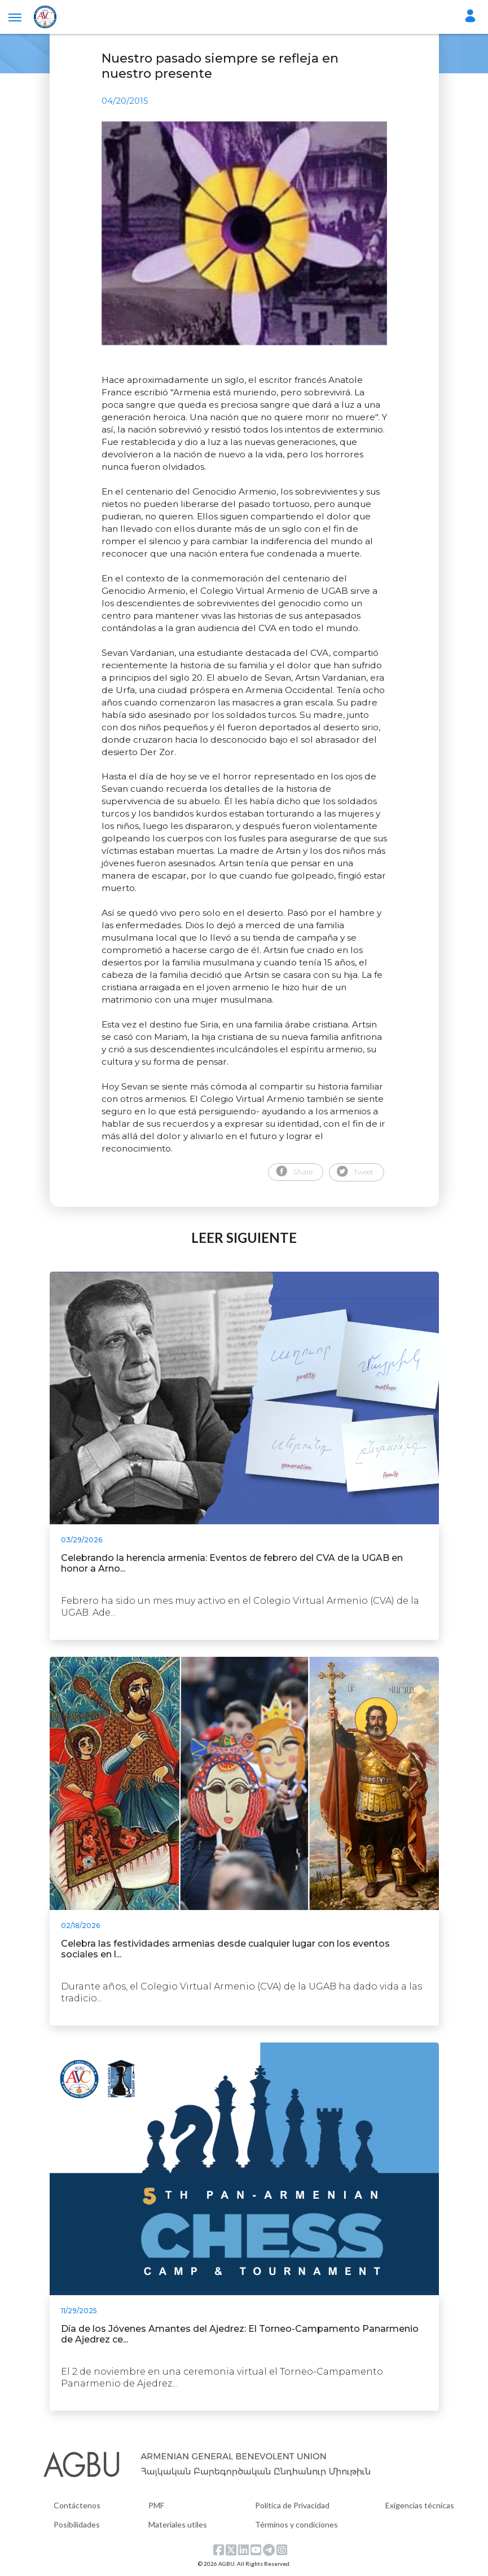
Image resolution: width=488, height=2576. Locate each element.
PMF (156, 2505)
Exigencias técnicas (419, 2505)
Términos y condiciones (296, 2524)
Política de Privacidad (292, 2505)
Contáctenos (77, 2505)
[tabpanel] (244, 233)
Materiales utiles (177, 2524)
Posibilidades (77, 2524)
